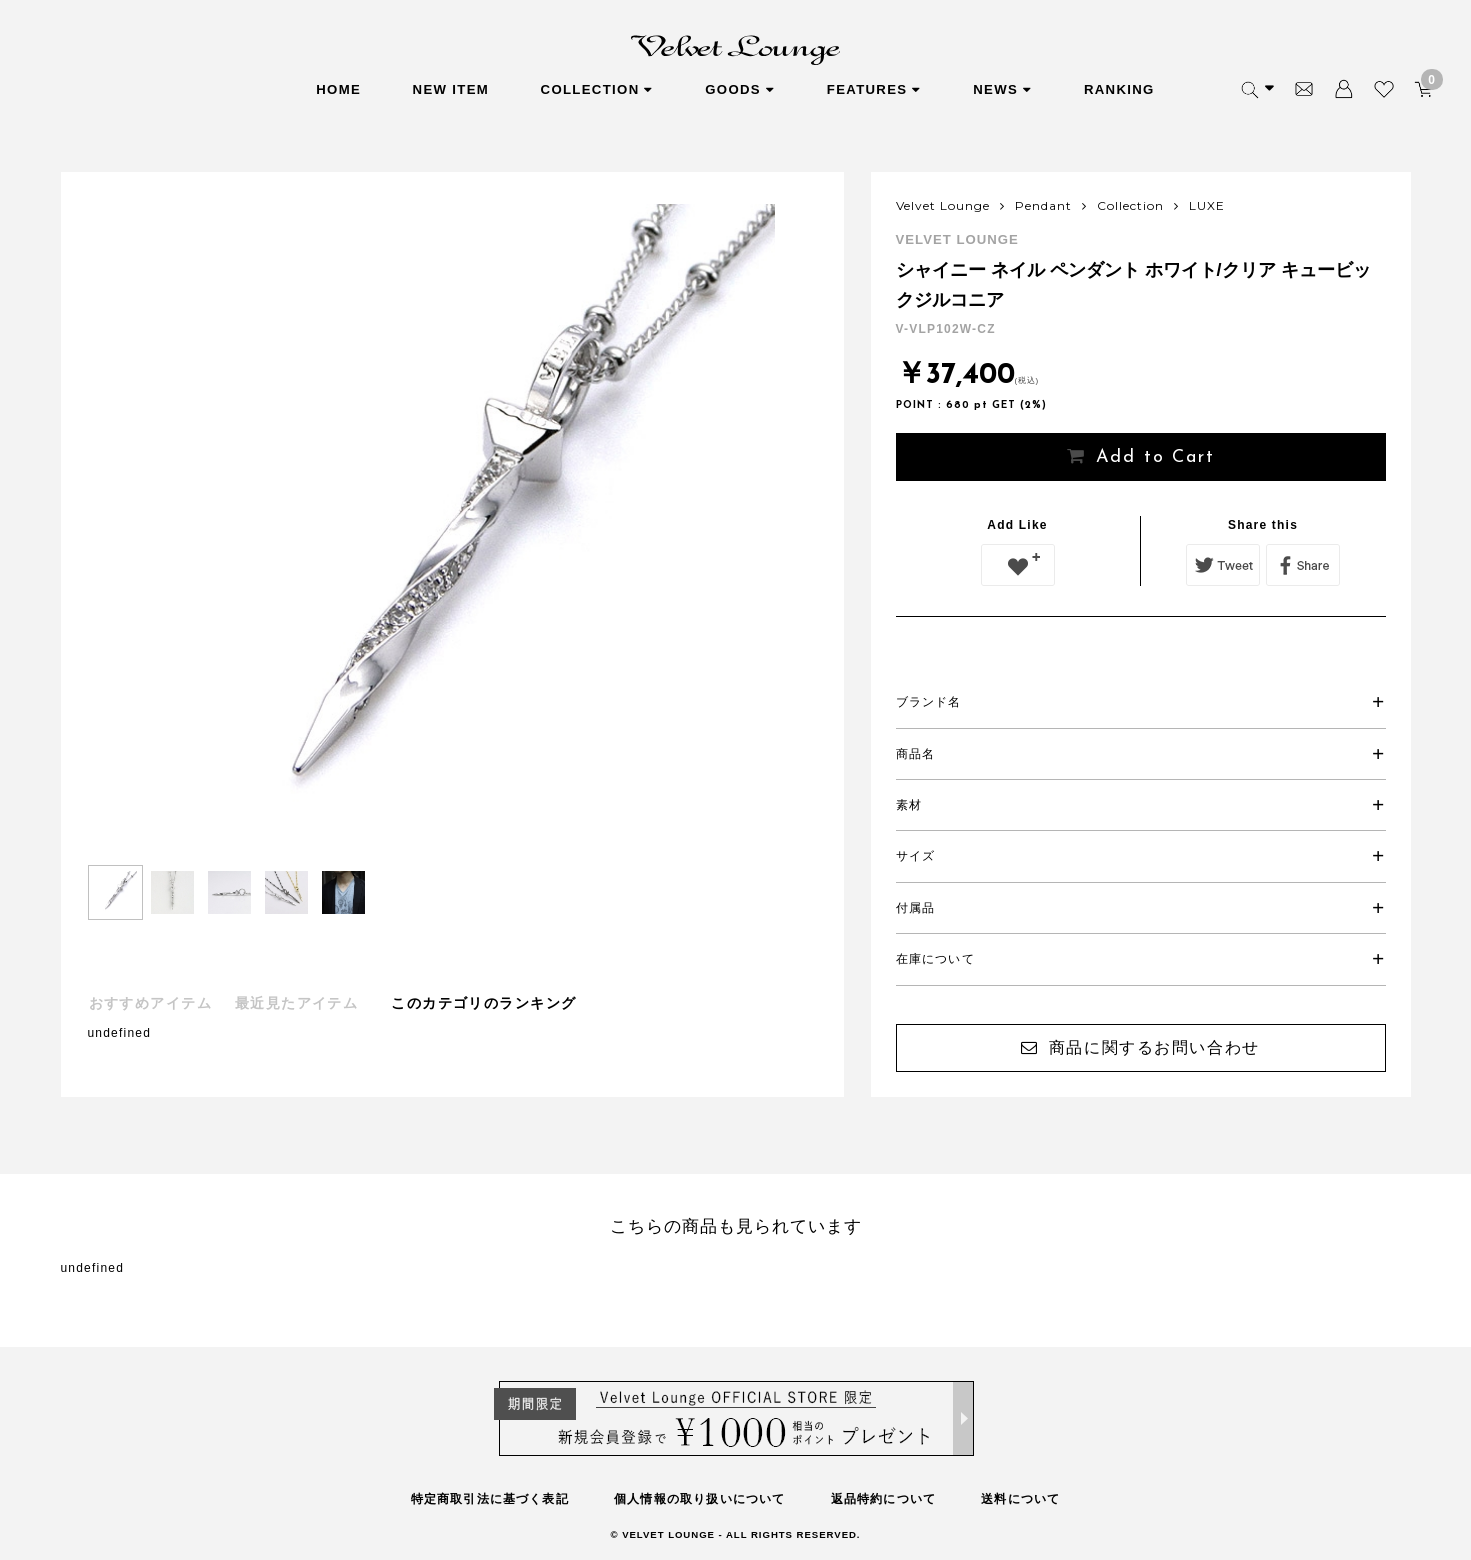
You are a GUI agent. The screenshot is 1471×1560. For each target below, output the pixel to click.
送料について (1020, 1499)
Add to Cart (1155, 457)
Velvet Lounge (943, 205)
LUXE (1207, 205)
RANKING (1119, 89)
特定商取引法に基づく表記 (490, 1499)
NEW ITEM (451, 89)
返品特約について (884, 1499)
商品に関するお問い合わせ (1154, 1047)
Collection (1130, 205)
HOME (338, 89)
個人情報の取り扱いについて (700, 1499)
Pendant (1043, 205)
